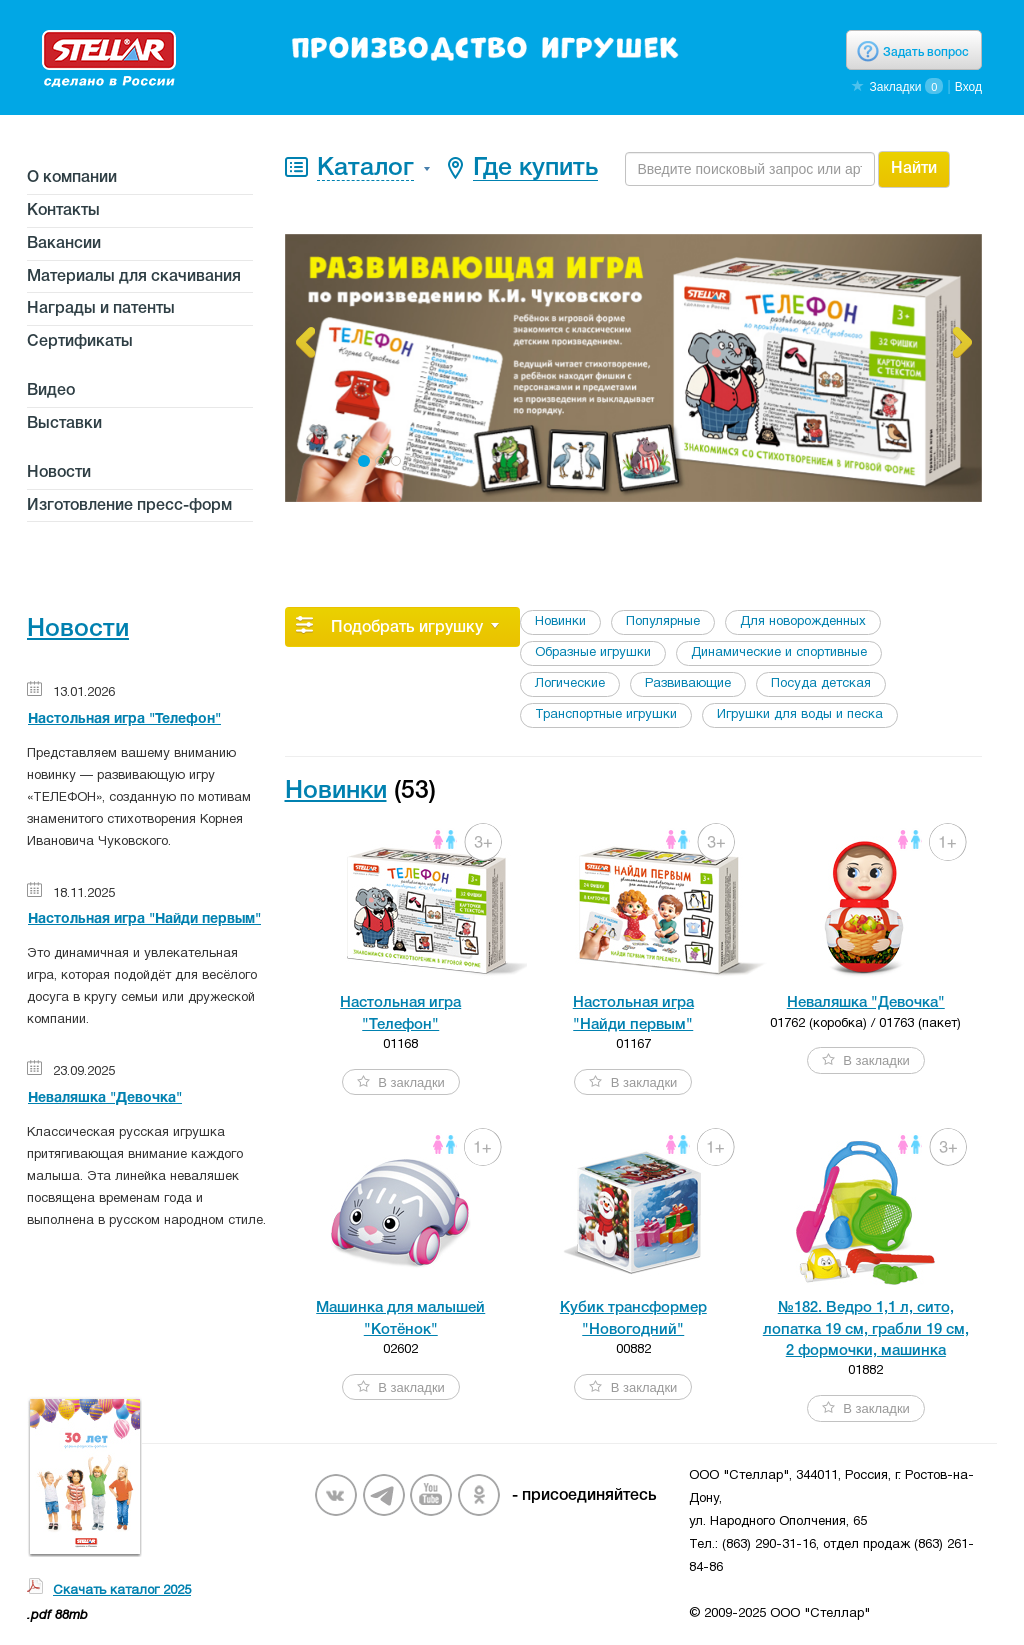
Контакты (63, 211)
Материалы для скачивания (134, 277)
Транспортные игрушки (606, 715)
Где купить (535, 168)
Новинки (560, 622)
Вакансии (64, 244)
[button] (305, 342)
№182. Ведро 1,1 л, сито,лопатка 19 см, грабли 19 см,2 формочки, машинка (866, 1329)
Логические (570, 684)
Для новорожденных (803, 622)
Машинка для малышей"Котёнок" (400, 1318)
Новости (59, 473)
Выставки (64, 424)
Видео (51, 391)
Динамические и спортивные (779, 653)
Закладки (895, 87)
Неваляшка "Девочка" (105, 1098)
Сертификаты (80, 342)
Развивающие (688, 684)
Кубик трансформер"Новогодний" (633, 1318)
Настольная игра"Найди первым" (633, 1013)
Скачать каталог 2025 (122, 1591)
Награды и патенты (101, 309)
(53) (415, 791)
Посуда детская (821, 684)
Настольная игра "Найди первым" (144, 919)
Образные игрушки (593, 653)
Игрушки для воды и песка (800, 715)
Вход (968, 87)
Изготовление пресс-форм (129, 506)
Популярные (663, 622)
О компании (72, 178)
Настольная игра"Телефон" (400, 1013)
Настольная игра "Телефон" (124, 719)
